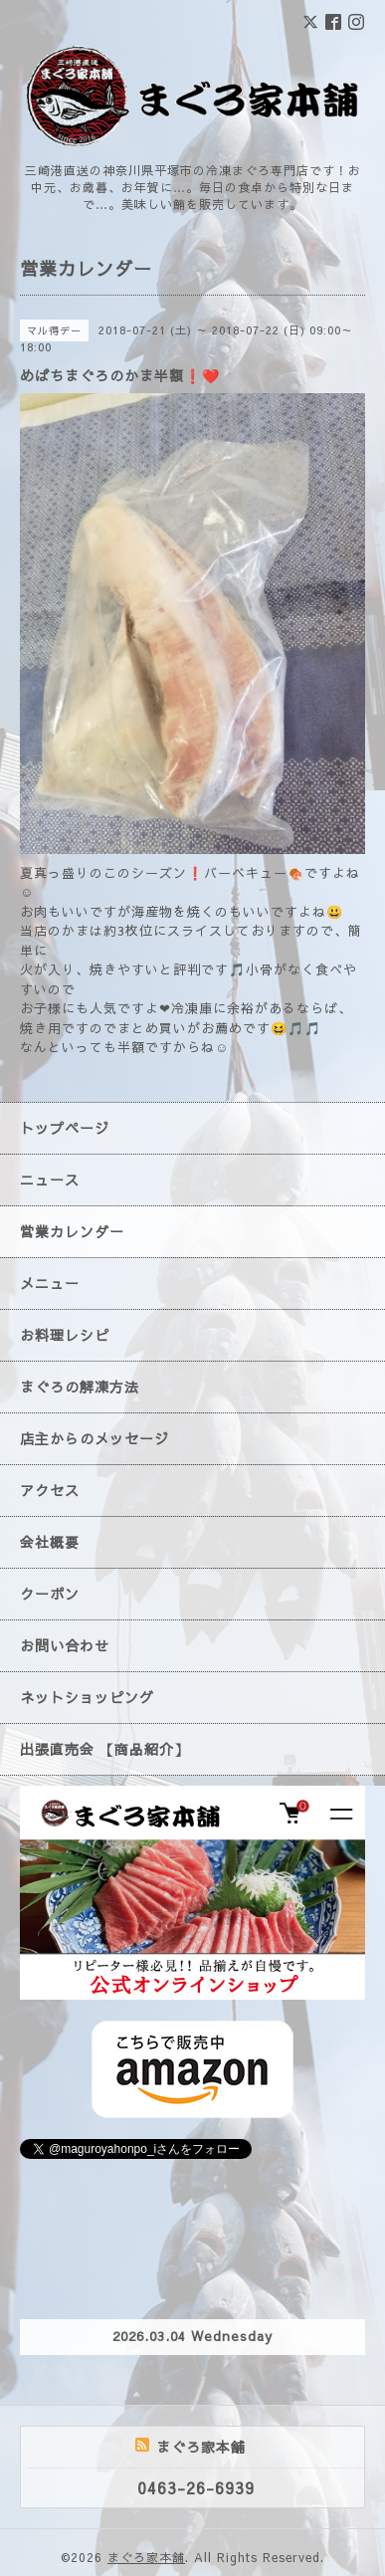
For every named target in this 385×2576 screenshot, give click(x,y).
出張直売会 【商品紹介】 (104, 1749)
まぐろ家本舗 (146, 2557)
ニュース (50, 1179)
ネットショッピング (87, 1697)
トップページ (64, 1128)
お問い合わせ (64, 1645)
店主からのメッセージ (94, 1438)
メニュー (50, 1283)
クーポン (50, 1594)
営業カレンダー (72, 1231)
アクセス (50, 1490)
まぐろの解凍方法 (79, 1386)
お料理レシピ (64, 1335)
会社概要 (50, 1542)
